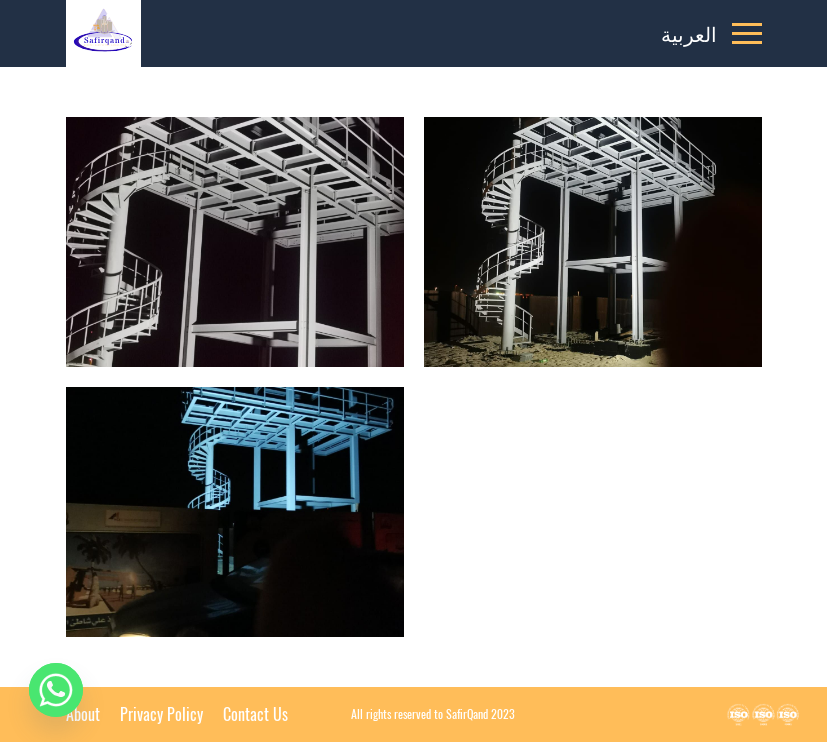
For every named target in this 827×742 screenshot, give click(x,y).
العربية (689, 33)
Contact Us (255, 714)
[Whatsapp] (56, 690)
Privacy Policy (161, 714)
